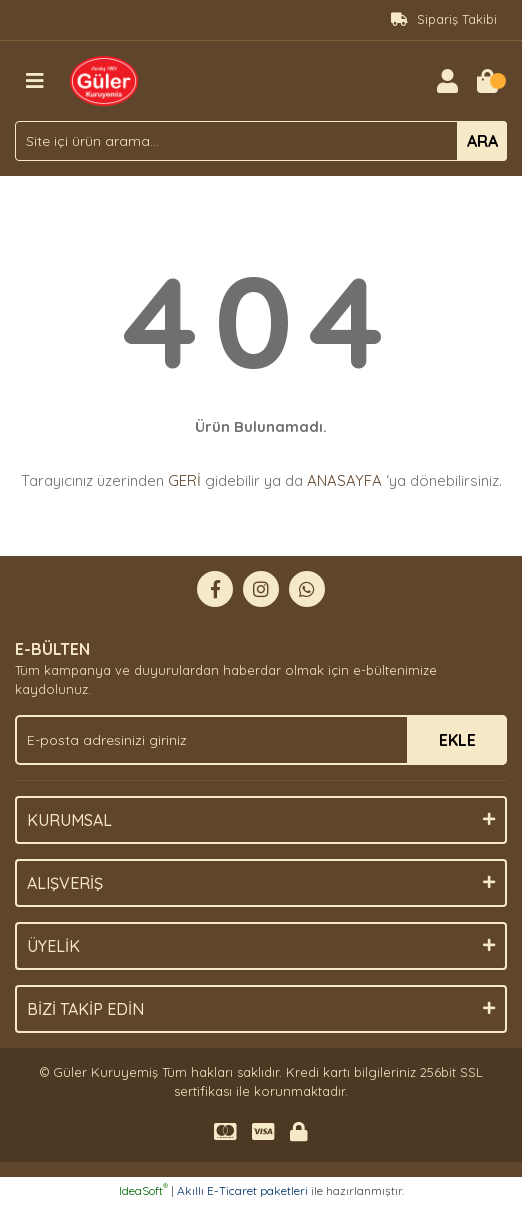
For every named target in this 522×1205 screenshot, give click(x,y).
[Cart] (487, 81)
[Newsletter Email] (261, 740)
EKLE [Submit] (457, 740)
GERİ (184, 480)
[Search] (261, 141)
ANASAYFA (344, 480)
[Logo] (104, 79)
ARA (482, 141)
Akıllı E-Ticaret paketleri (242, 1190)
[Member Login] (447, 81)
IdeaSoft (143, 1190)
